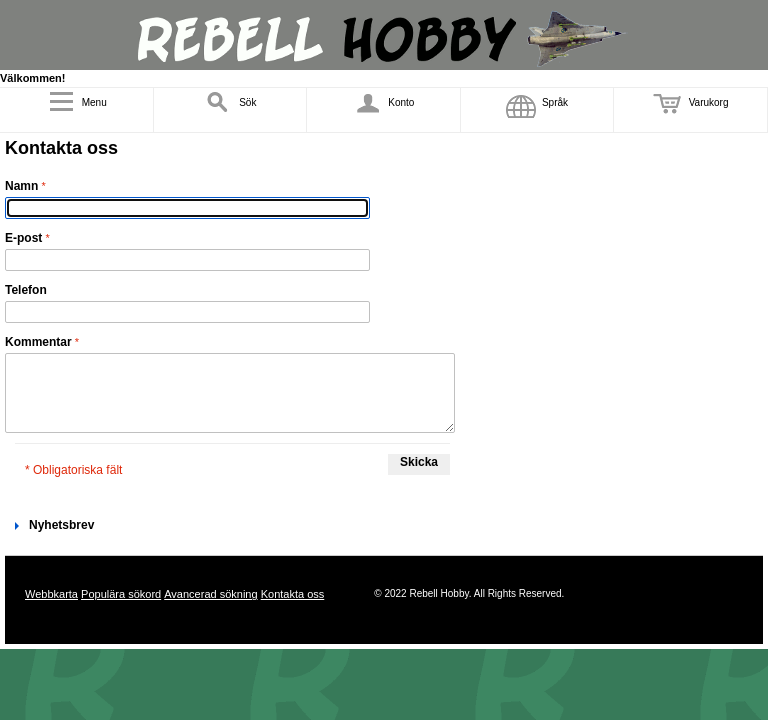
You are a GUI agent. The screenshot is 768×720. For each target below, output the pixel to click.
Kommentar (38, 342)
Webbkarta (51, 594)
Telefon (26, 290)
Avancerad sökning (210, 594)
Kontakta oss (293, 594)
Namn (21, 186)
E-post (23, 238)
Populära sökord (121, 594)
